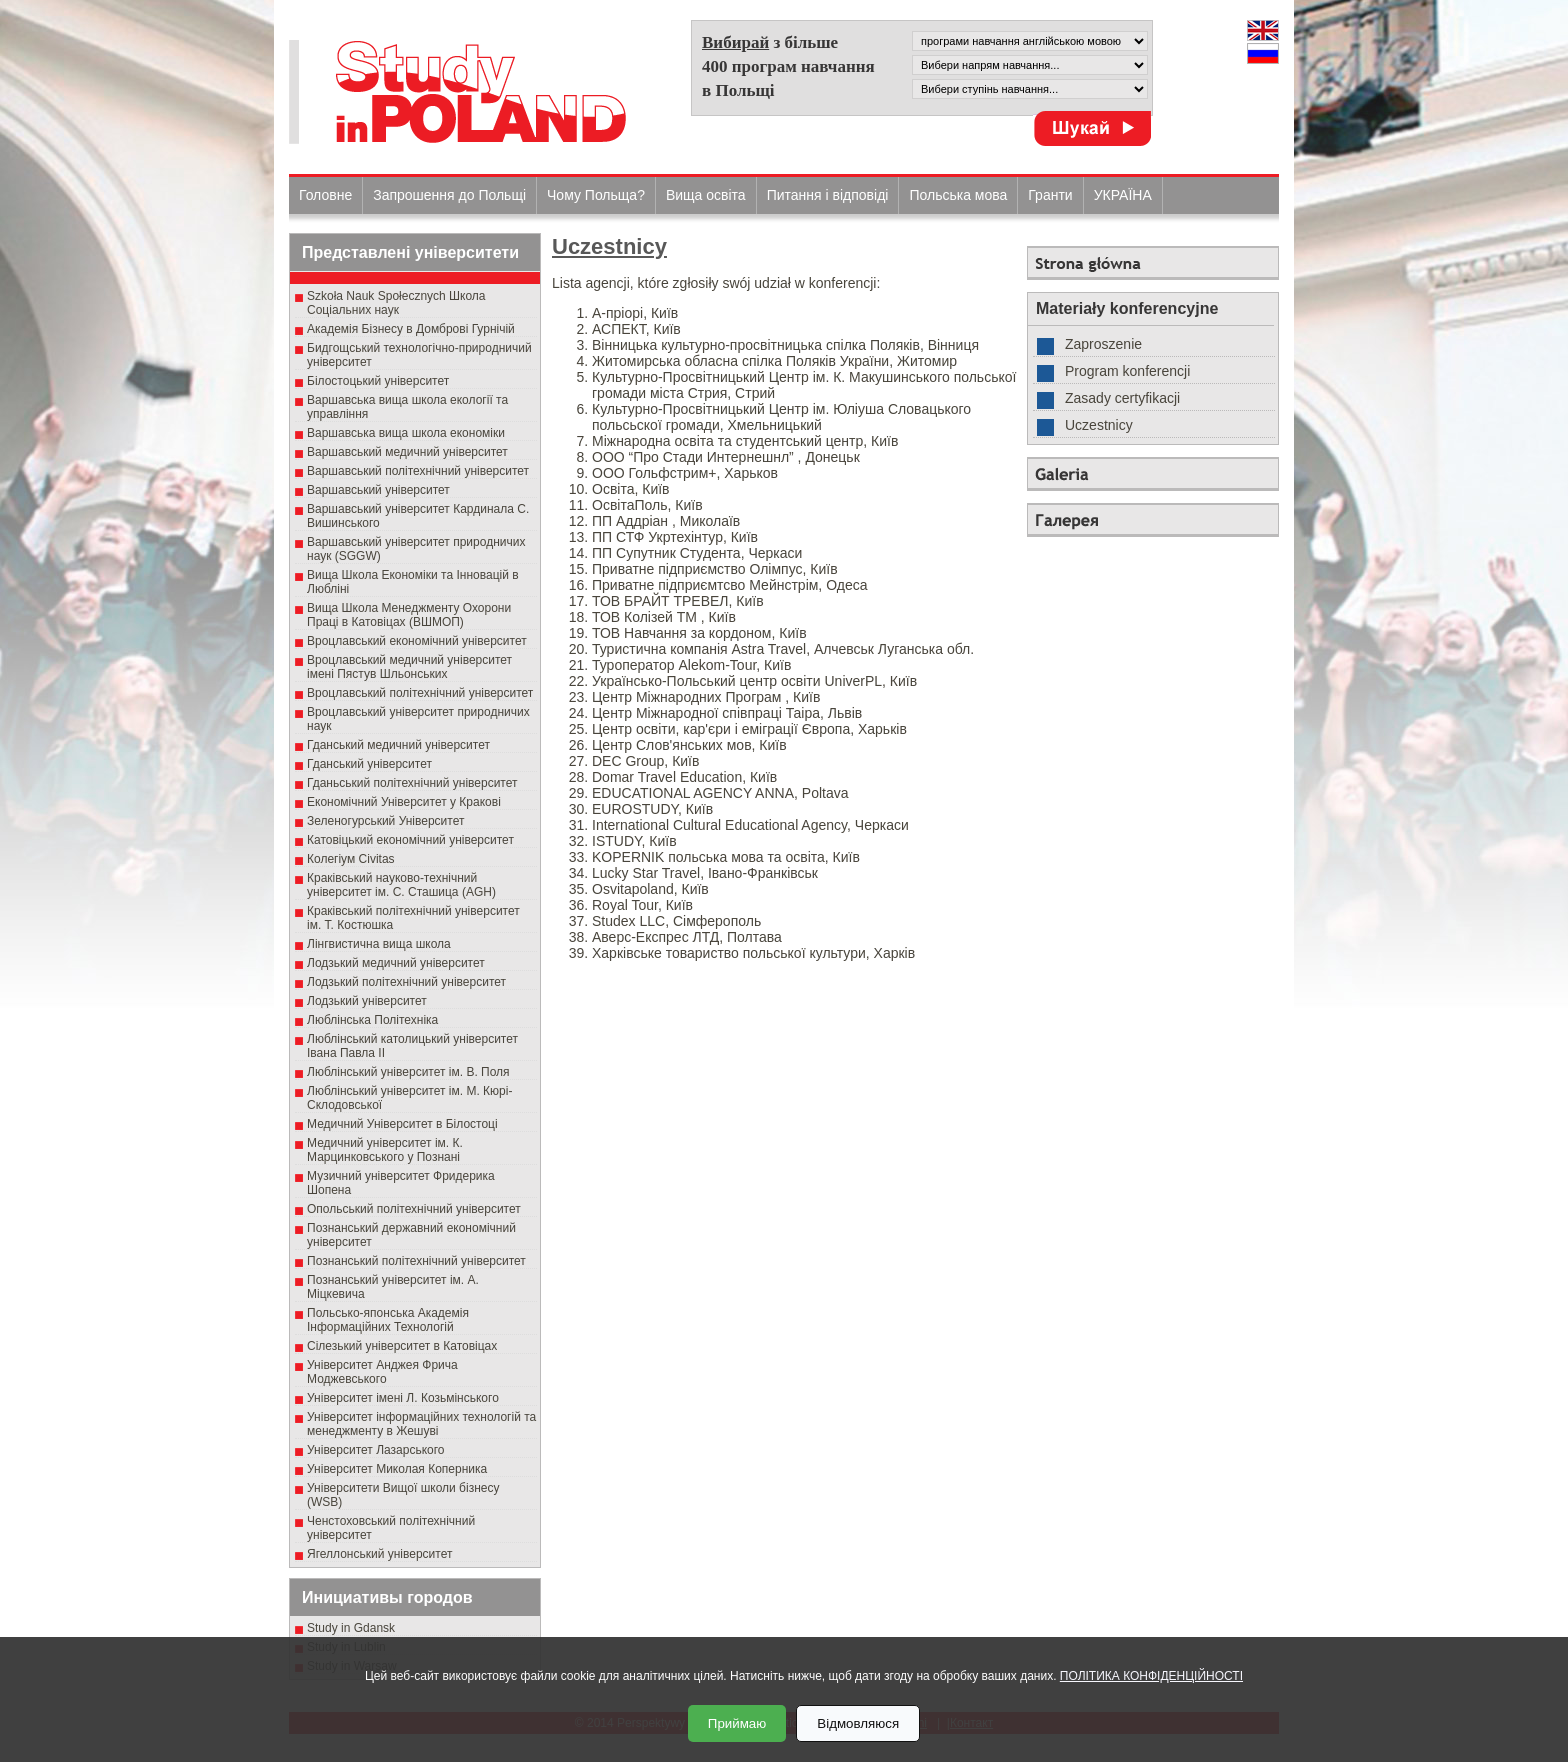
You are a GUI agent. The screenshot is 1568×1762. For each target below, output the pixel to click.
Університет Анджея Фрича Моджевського (382, 1372)
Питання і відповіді (828, 195)
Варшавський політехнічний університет (418, 471)
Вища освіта (706, 195)
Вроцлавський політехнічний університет (420, 693)
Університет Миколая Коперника (397, 1469)
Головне (325, 195)
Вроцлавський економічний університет (417, 641)
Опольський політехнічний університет (414, 1209)
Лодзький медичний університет (396, 963)
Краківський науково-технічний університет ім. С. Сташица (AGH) (401, 885)
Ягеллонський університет (379, 1554)
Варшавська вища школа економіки (406, 433)
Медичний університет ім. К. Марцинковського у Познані (385, 1150)
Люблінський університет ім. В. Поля (408, 1072)
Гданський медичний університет (398, 745)
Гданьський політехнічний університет (412, 783)
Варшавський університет (378, 490)
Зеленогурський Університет (385, 821)
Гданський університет (369, 764)
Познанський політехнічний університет (416, 1261)
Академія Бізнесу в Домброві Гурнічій (411, 329)
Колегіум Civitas (351, 859)
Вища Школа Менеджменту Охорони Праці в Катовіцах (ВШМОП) (409, 615)
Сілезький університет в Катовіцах (402, 1346)
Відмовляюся (858, 1723)
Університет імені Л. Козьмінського (403, 1398)
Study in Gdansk (351, 1628)
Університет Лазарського (376, 1450)
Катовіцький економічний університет (410, 840)
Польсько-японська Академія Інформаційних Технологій (388, 1320)
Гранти (1050, 195)
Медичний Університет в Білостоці (402, 1124)
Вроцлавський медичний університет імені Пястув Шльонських (409, 667)
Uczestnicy (609, 246)
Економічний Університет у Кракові (404, 802)
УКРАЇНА (1123, 195)
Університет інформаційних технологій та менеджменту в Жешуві (421, 1424)
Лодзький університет (367, 1001)
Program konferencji (1127, 371)
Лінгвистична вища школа (379, 944)
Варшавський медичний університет (407, 452)
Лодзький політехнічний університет (406, 982)
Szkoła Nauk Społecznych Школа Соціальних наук (396, 303)
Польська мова (958, 195)
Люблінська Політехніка (372, 1020)
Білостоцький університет (378, 381)
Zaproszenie (1103, 344)
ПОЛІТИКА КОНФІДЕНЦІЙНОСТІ (1151, 1676)
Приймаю (737, 1723)
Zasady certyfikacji (1122, 398)
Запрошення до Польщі (449, 195)
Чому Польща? (596, 195)
